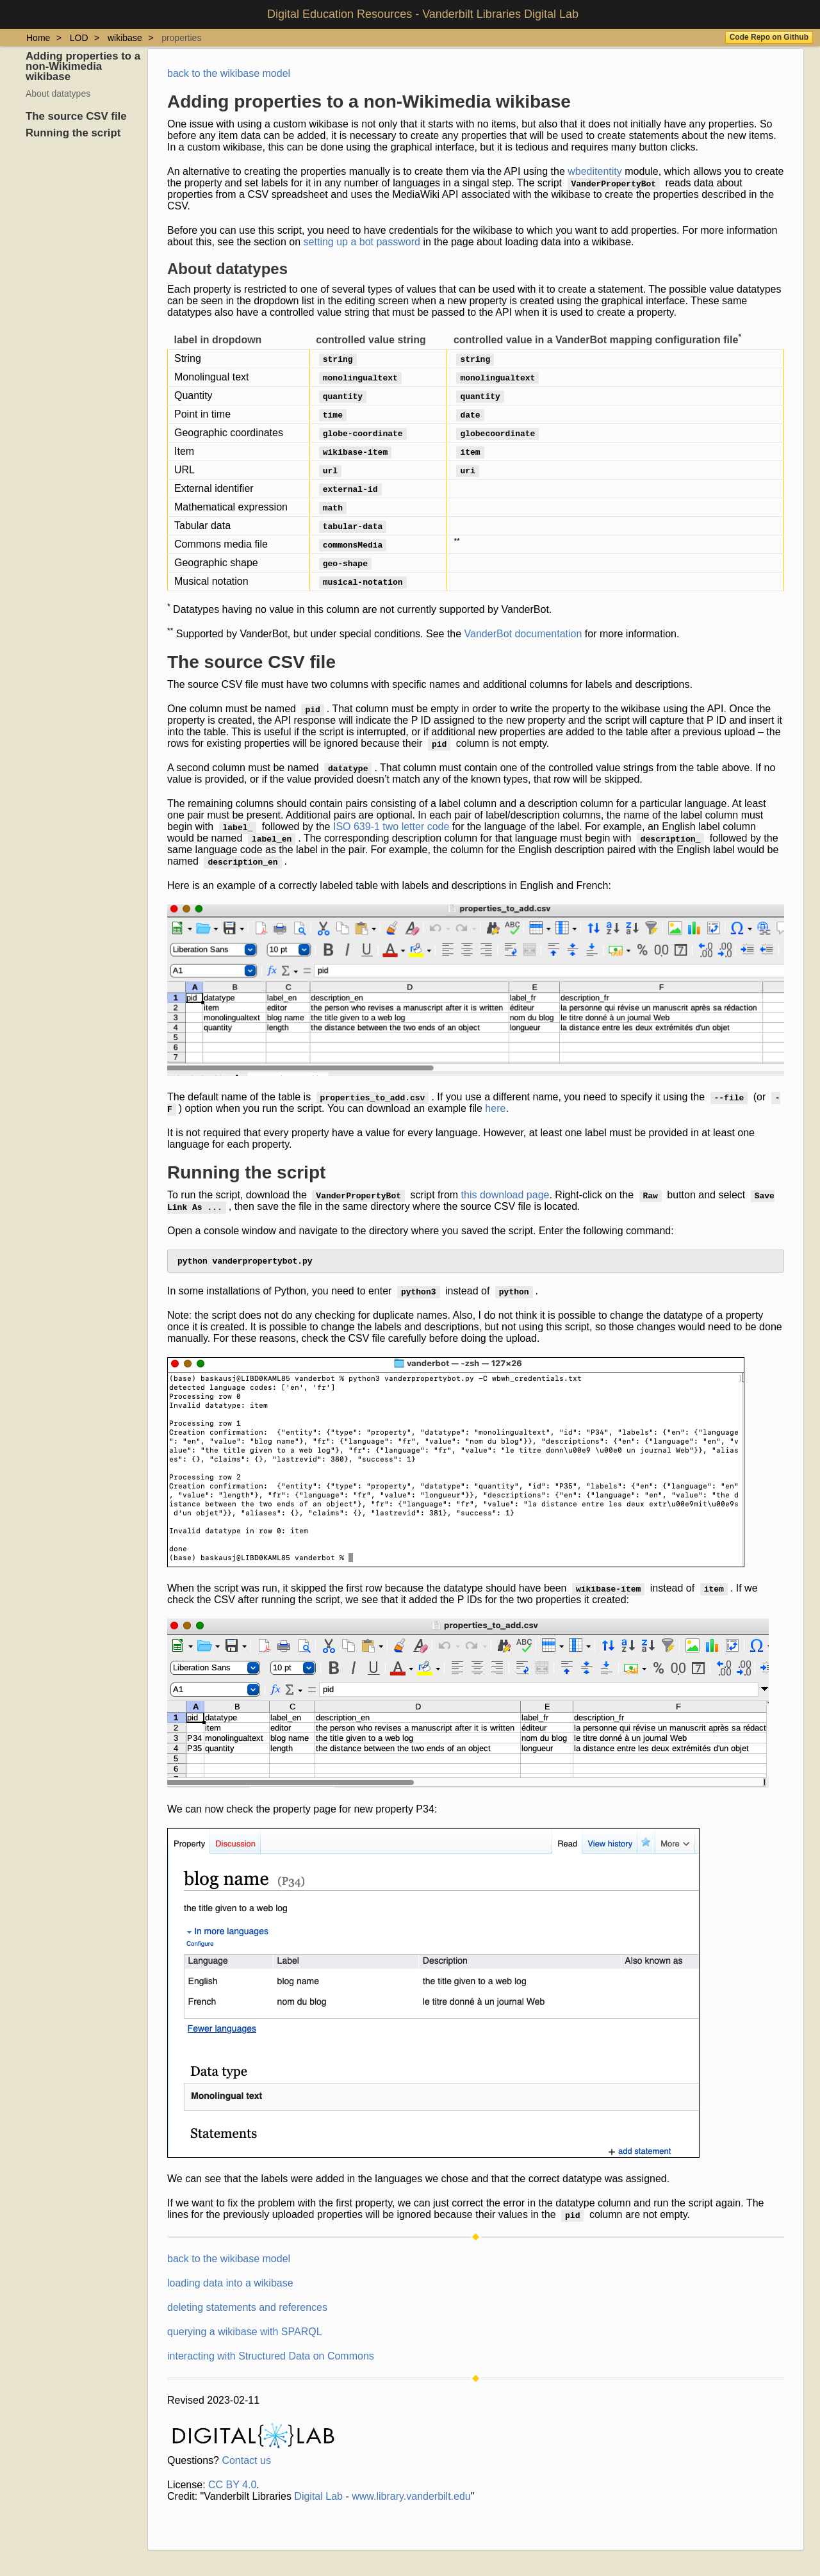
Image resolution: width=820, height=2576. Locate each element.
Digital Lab (318, 2498)
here (495, 1108)
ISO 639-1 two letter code (391, 826)
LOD (79, 38)
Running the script (73, 133)
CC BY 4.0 (232, 2487)
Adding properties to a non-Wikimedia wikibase (83, 66)
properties (181, 38)
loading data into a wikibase (230, 2285)
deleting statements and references (247, 2309)
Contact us (246, 2463)
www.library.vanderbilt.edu (411, 2498)
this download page (505, 1194)
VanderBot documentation (523, 633)
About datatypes (58, 93)
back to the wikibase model (228, 73)
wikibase (125, 38)
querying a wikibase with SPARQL (244, 2334)
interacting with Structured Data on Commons (270, 2358)
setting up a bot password (362, 241)
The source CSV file (76, 116)
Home (38, 38)
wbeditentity (595, 171)
